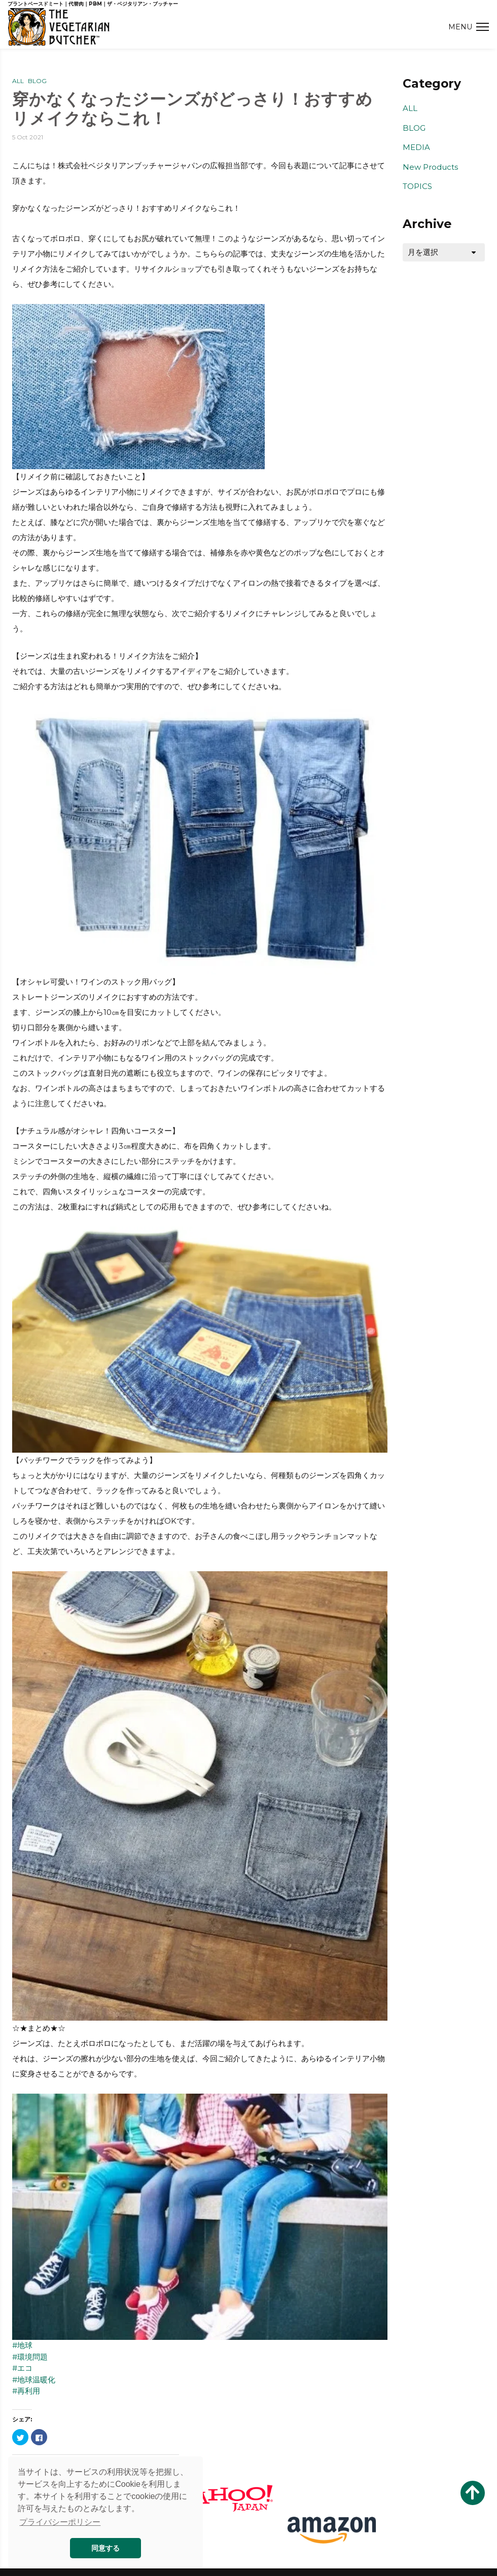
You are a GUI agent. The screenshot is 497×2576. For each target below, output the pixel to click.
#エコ (22, 2368)
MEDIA (416, 147)
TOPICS (417, 186)
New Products (430, 167)
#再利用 (26, 2391)
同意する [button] (105, 2548)
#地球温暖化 (33, 2379)
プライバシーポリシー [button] (59, 2522)
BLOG (37, 81)
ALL (18, 81)
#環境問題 (30, 2357)
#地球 (22, 2345)
